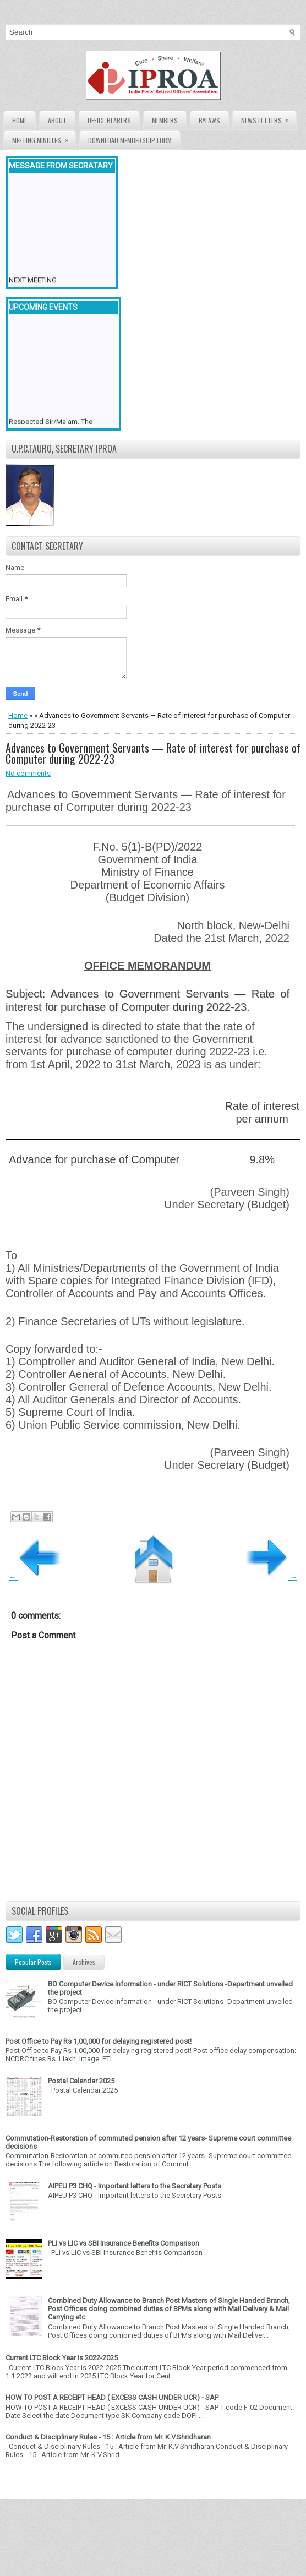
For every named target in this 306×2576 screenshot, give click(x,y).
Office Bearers (109, 120)
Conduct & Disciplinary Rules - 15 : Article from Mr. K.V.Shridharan (108, 2437)
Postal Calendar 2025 (81, 2081)
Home (19, 120)
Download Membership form (130, 140)
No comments (28, 773)
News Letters (268, 118)
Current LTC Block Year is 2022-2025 (62, 2358)
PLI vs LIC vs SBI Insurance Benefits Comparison (123, 2243)
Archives (84, 1962)
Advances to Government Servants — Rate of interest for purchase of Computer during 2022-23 (153, 753)
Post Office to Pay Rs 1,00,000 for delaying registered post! (99, 2041)
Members (165, 120)
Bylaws (209, 120)
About (57, 120)
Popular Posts (33, 1962)
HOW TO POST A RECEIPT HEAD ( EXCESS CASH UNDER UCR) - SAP (112, 2397)
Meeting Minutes (43, 138)
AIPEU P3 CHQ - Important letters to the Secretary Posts (134, 2186)
